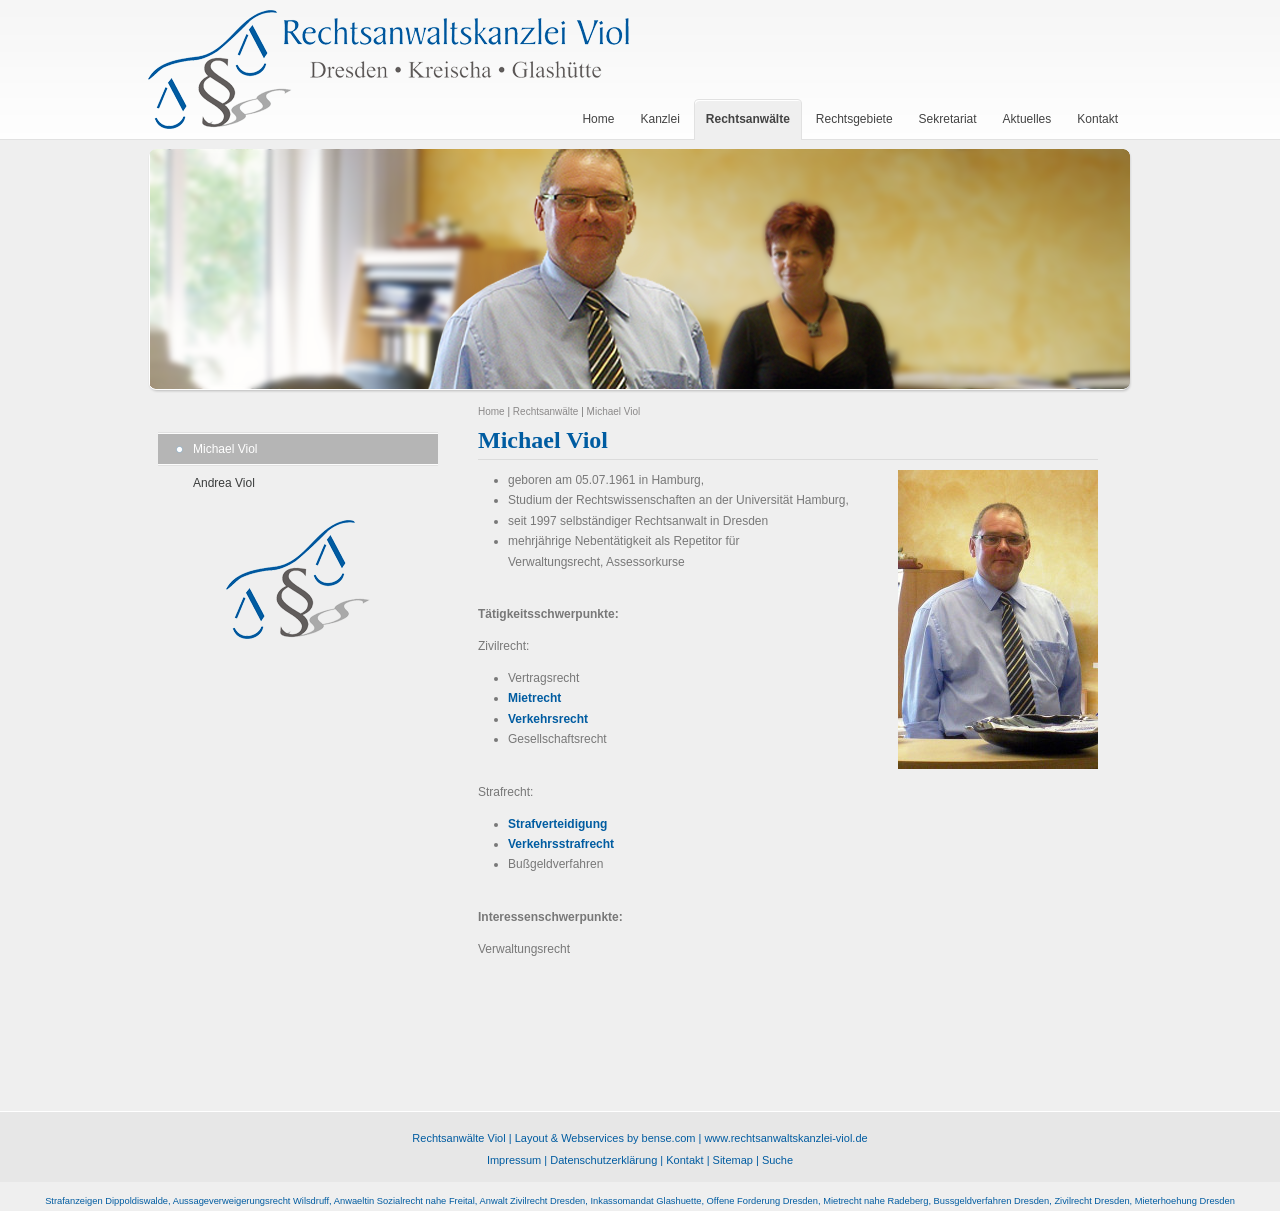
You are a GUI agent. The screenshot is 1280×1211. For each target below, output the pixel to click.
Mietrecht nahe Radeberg (875, 1201)
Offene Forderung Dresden (762, 1201)
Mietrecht (534, 698)
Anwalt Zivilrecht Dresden (533, 1201)
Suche (777, 1160)
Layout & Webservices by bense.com (605, 1138)
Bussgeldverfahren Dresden (992, 1201)
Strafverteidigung (557, 824)
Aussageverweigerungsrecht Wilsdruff (251, 1201)
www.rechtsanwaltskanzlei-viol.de (785, 1138)
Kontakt (684, 1160)
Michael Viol (225, 449)
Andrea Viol (224, 483)
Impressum (514, 1160)
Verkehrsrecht (548, 719)
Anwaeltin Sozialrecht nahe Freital (404, 1201)
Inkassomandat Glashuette (645, 1201)
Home (491, 411)
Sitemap (733, 1160)
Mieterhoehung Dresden (1185, 1201)
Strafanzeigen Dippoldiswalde (106, 1201)
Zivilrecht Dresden (1091, 1201)
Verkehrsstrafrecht (561, 844)
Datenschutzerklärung (603, 1160)
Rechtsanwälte (546, 411)
